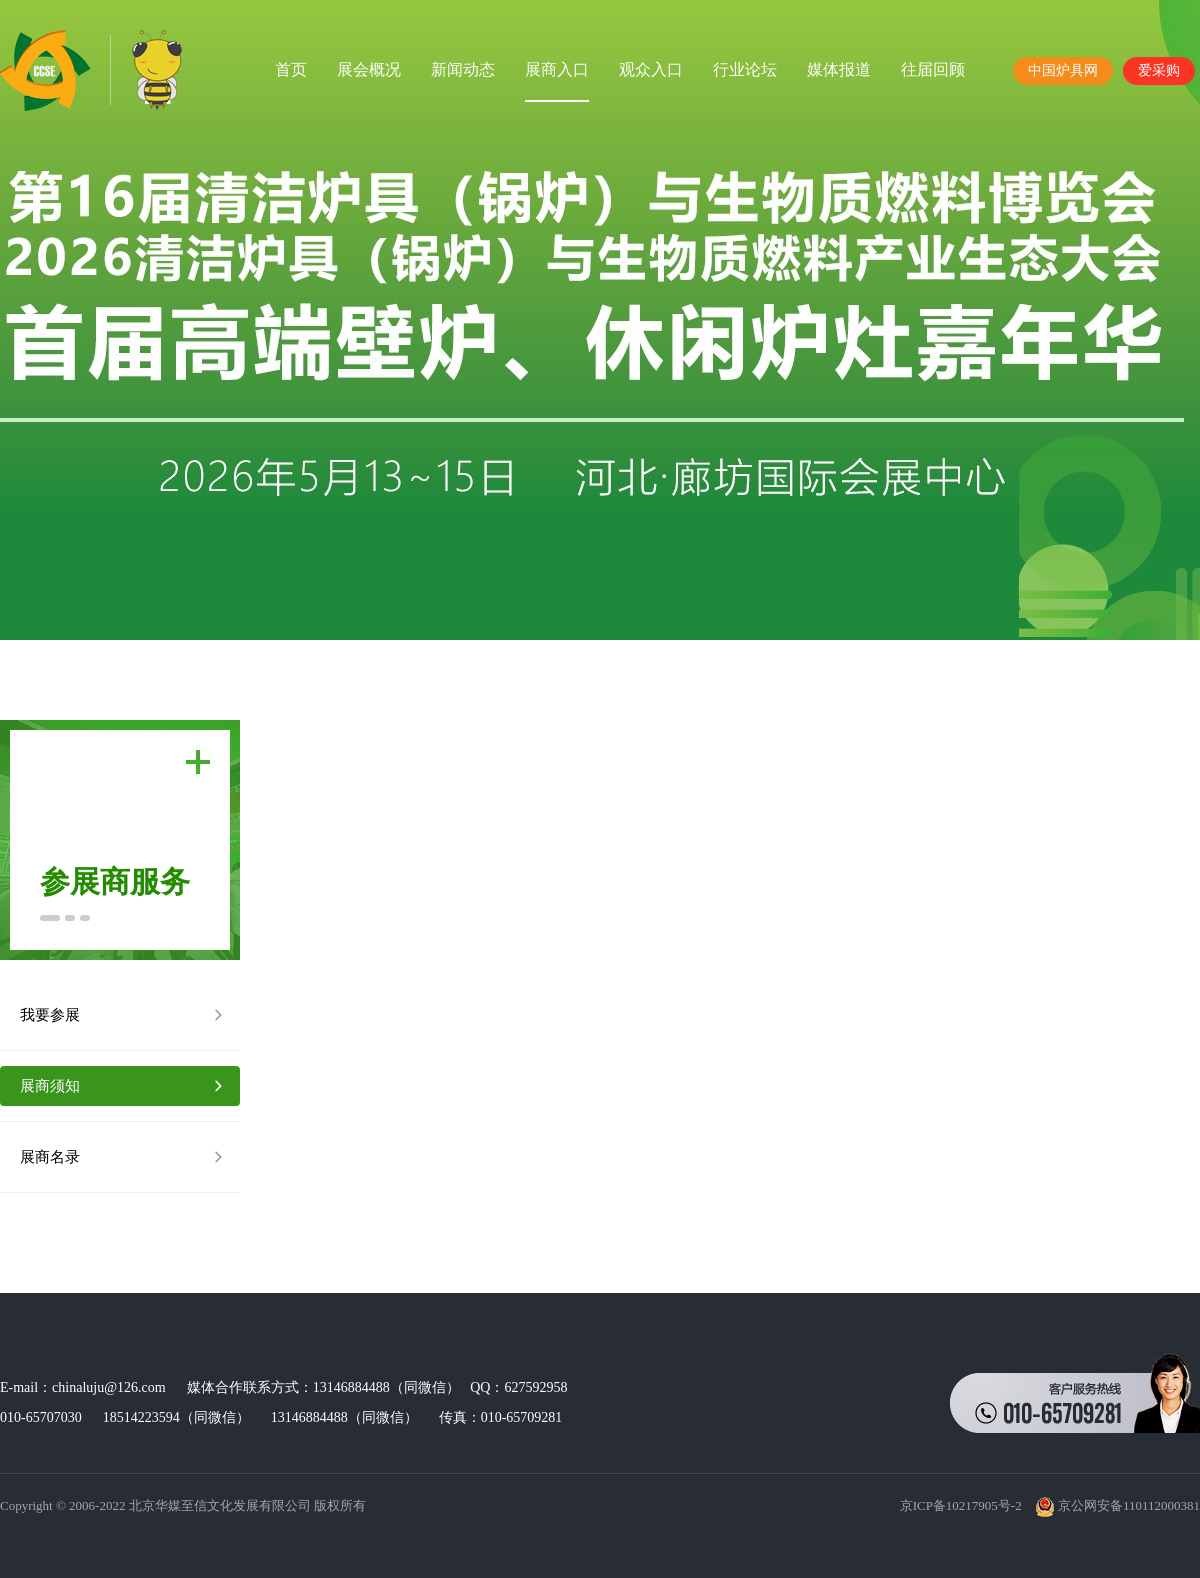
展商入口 (557, 69)
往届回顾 (933, 69)
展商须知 (50, 1086)
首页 (291, 69)
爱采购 (1159, 70)
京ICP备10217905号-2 (961, 1505)
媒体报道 (839, 69)
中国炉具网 (1063, 70)
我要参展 (50, 1015)
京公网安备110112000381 (1117, 1505)
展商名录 (50, 1157)
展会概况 (369, 69)
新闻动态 (463, 69)
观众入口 (651, 69)
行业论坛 (745, 69)
